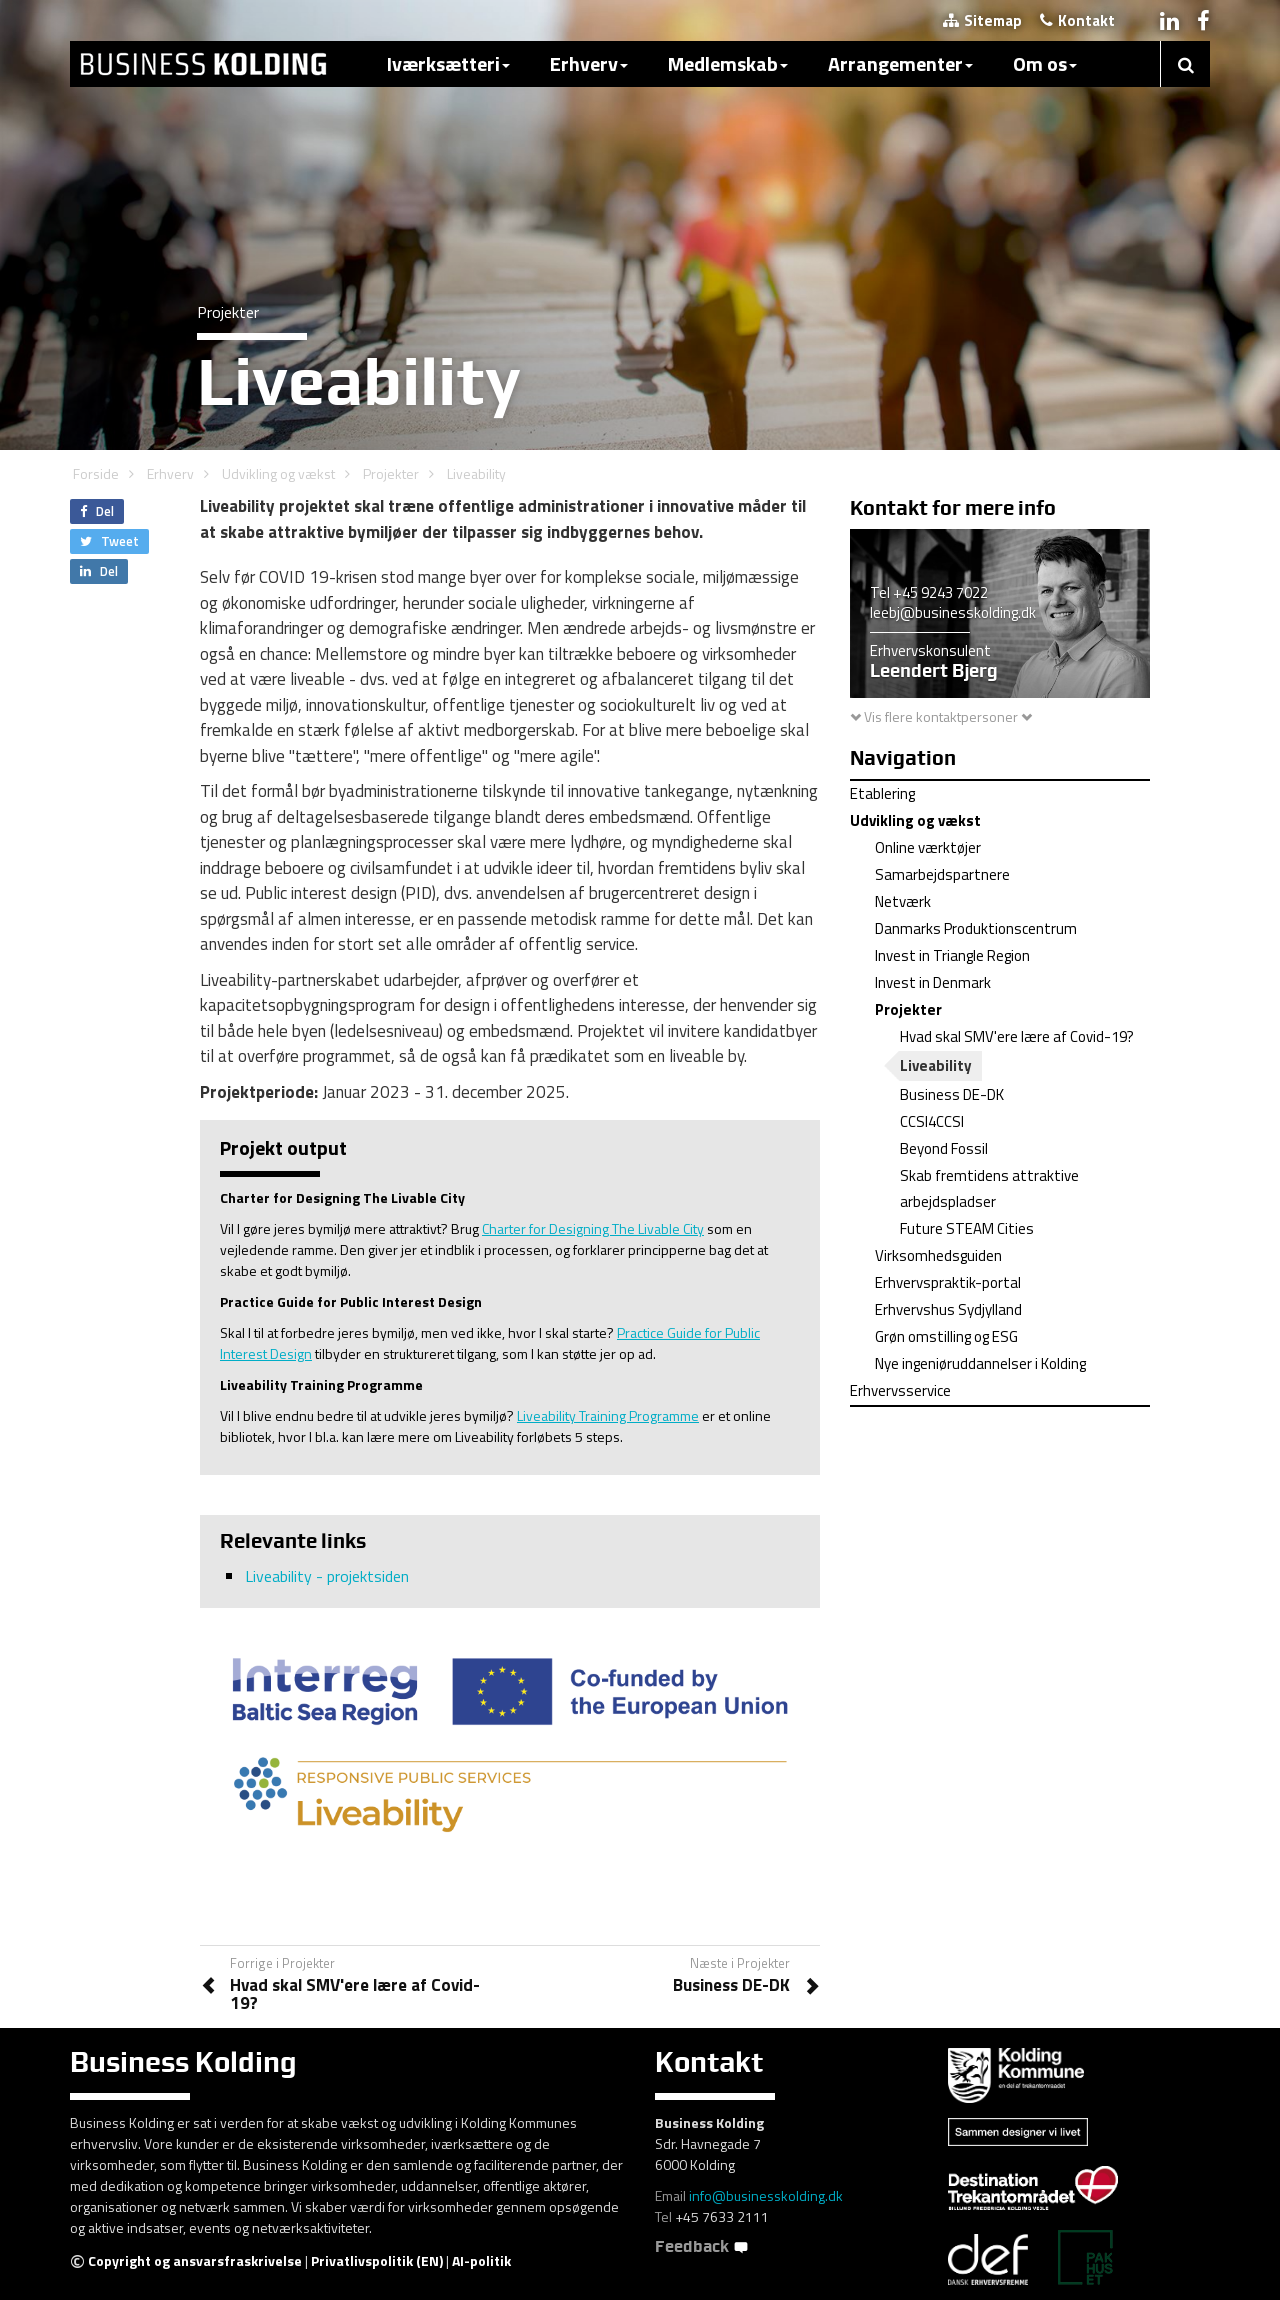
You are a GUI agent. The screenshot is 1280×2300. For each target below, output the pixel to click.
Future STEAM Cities (967, 1228)
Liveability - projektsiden (327, 1576)
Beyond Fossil (944, 1148)
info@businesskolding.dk (766, 2195)
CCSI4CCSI (932, 1121)
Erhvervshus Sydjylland (948, 1309)
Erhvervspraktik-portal (948, 1282)
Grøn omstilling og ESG (946, 1336)
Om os (1045, 63)
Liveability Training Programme (608, 1415)
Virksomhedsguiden (938, 1255)
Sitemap (982, 20)
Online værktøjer (928, 847)
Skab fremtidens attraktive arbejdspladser (989, 1188)
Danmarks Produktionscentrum (976, 928)
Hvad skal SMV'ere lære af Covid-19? (1017, 1036)
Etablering (882, 793)
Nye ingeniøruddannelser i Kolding (980, 1363)
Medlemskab (728, 63)
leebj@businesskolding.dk (953, 612)
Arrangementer (900, 63)
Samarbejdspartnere (942, 874)
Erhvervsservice (900, 1390)
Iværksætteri (448, 63)
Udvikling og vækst (278, 473)
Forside (96, 473)
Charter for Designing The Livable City (593, 1228)
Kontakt (1077, 20)
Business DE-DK (952, 1094)
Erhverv (589, 63)
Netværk (903, 901)
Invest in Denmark (933, 982)
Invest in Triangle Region (952, 955)
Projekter (391, 473)
